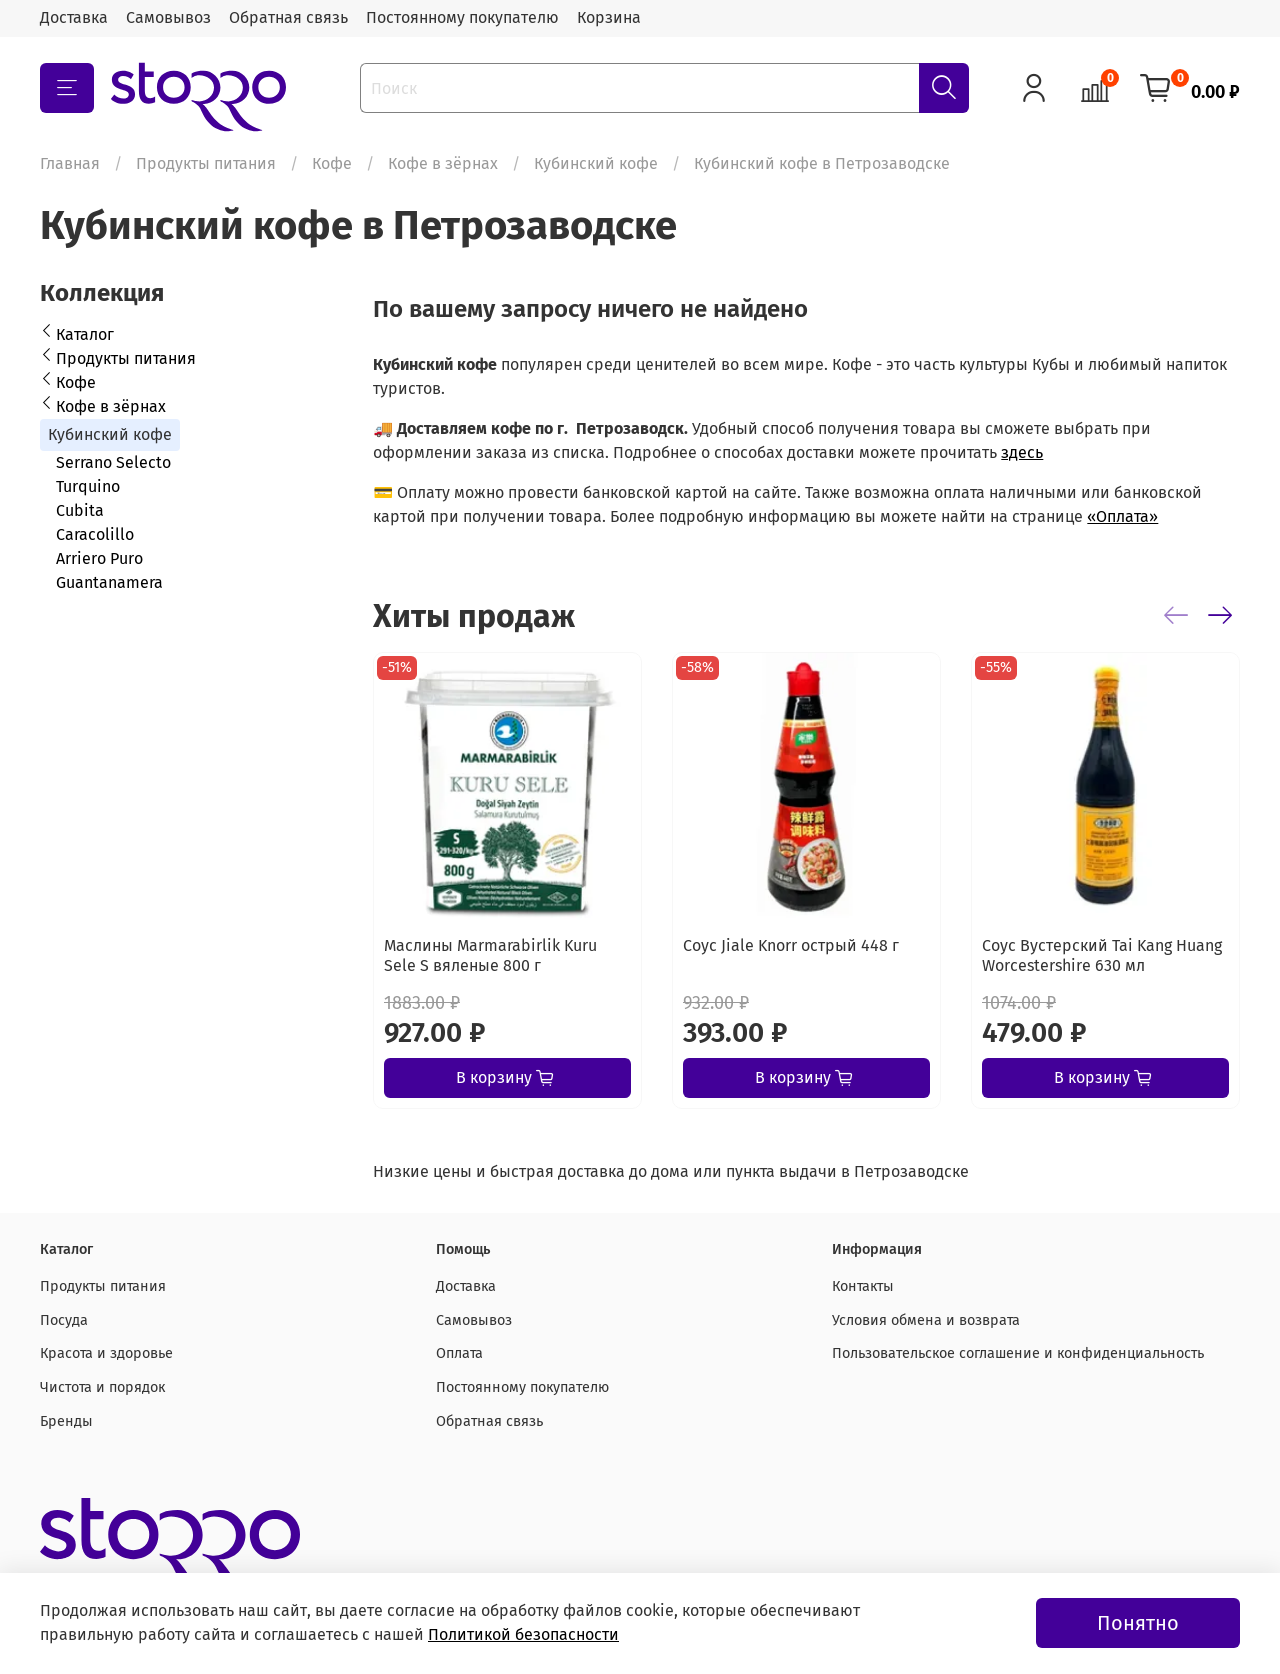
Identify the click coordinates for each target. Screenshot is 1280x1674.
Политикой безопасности (523, 1634)
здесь (1022, 452)
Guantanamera (109, 582)
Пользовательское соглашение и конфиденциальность (1018, 1353)
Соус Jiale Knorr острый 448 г (791, 945)
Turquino (88, 486)
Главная (70, 163)
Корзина (609, 17)
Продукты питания (206, 163)
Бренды (66, 1421)
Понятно (1138, 1623)
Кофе (332, 163)
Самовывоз (168, 17)
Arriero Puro (99, 558)
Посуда (64, 1320)
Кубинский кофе (596, 163)
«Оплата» (1122, 516)
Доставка (74, 17)
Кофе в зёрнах (443, 163)
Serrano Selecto (113, 462)
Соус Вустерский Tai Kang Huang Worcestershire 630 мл (1102, 955)
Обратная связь (288, 17)
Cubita (80, 510)
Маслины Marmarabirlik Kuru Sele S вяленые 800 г (490, 955)
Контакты (863, 1286)
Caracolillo (95, 534)
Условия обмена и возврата (926, 1320)
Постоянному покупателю (462, 17)
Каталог (85, 334)
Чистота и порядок (102, 1387)
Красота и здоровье (106, 1353)
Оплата (459, 1353)
